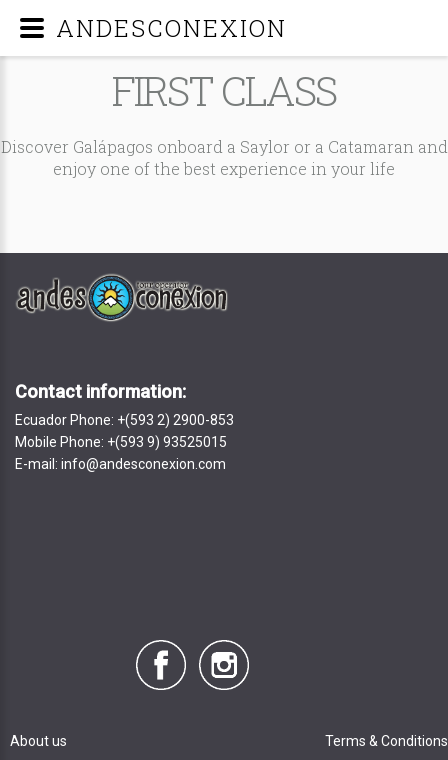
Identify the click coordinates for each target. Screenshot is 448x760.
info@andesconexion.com (143, 464)
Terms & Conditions (386, 741)
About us (38, 741)
